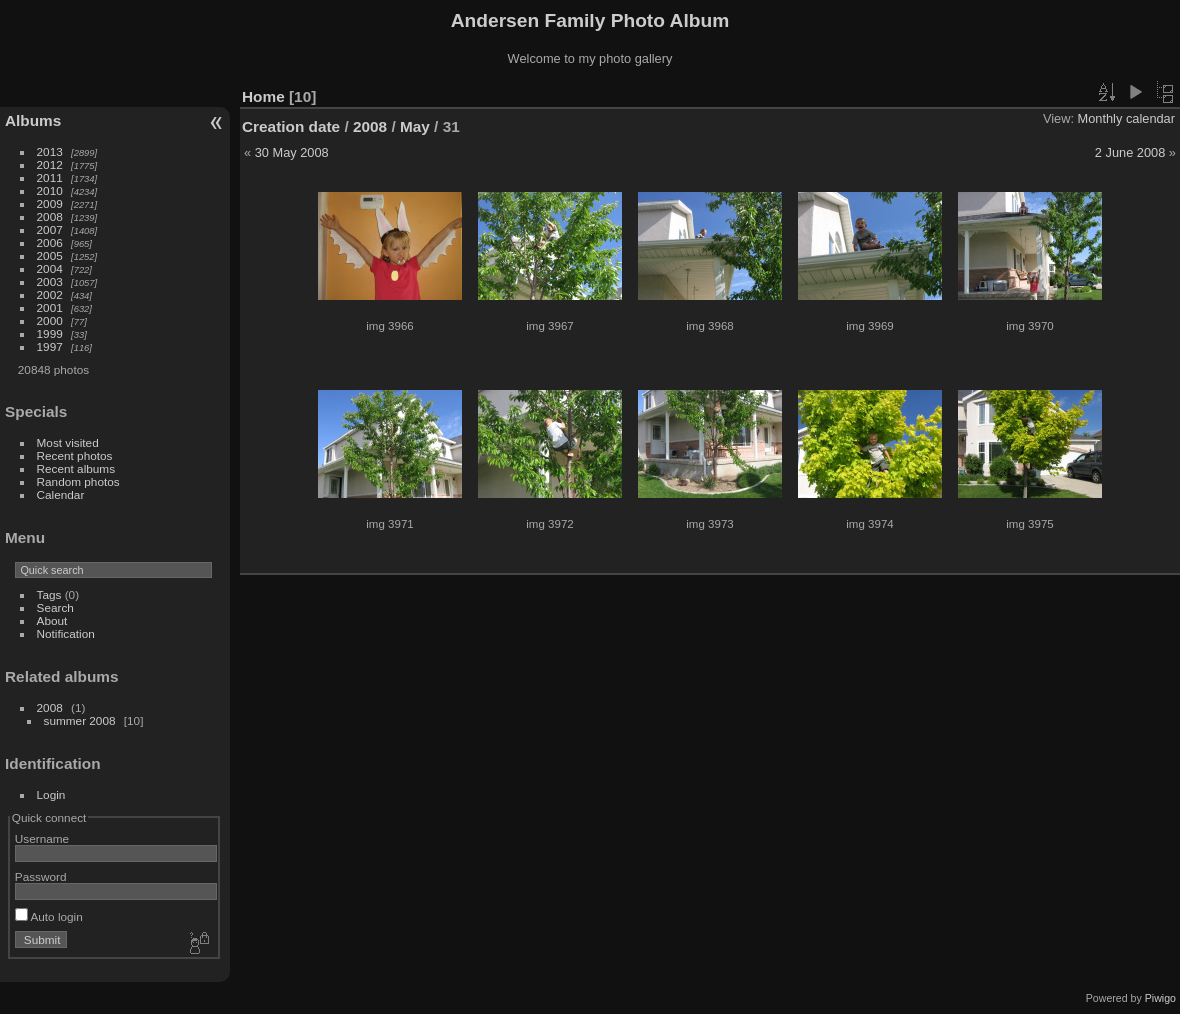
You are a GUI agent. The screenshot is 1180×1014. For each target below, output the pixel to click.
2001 (50, 307)
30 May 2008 (292, 152)
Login (51, 794)
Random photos (78, 481)
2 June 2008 (1130, 152)
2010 (50, 190)
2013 (50, 151)
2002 (50, 294)
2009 (50, 203)
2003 (50, 281)
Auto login (49, 916)
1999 (50, 333)
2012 (50, 164)
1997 (50, 346)
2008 (50, 216)
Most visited (68, 442)
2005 (50, 255)
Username (42, 838)
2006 (50, 242)
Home (263, 96)
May (415, 126)
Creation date (291, 126)
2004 (50, 268)
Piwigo (1160, 998)
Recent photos (75, 455)
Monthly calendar (1126, 118)
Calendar (61, 494)
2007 (50, 229)
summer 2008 (80, 720)
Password (41, 876)
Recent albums (76, 468)
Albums (33, 120)
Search (55, 607)
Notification (66, 633)
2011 (50, 177)
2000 (50, 320)
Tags (49, 594)
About (52, 620)
